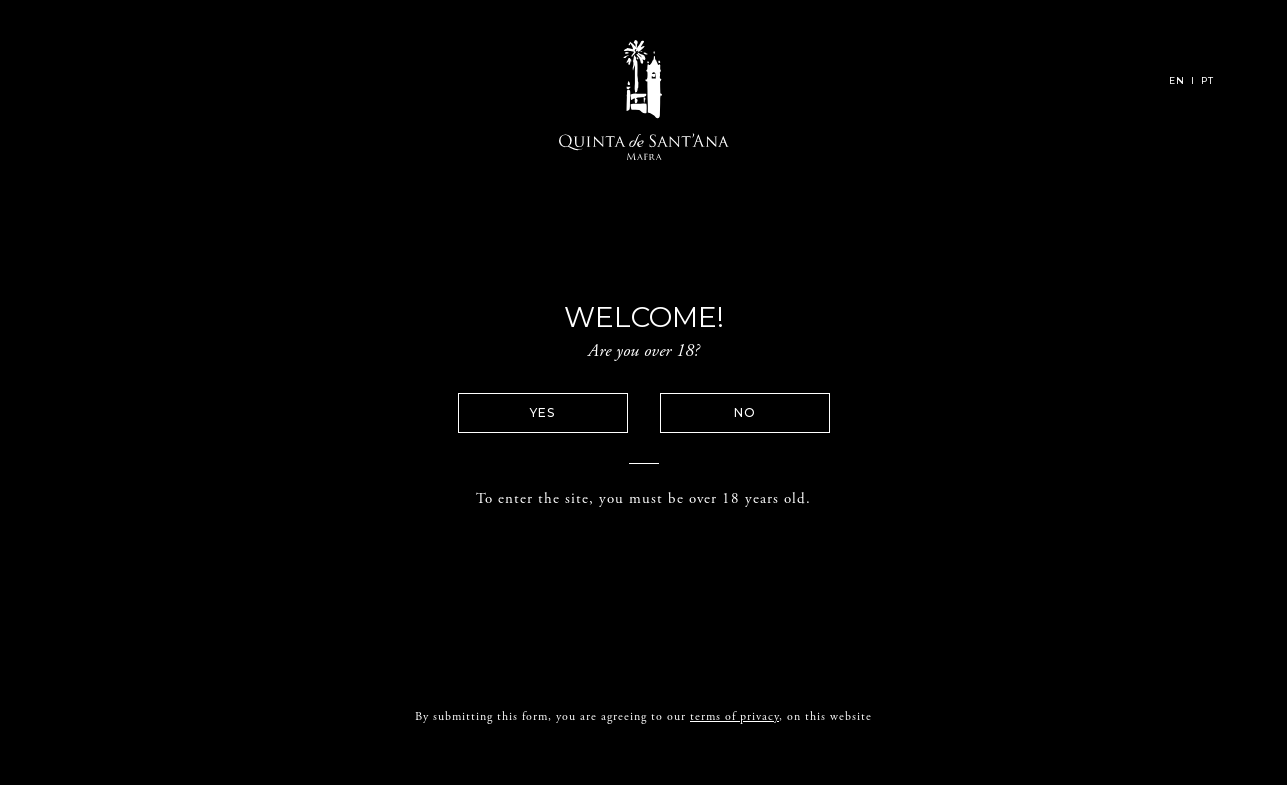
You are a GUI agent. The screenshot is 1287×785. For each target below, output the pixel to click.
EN (1177, 80)
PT (1207, 80)
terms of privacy (734, 708)
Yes (542, 412)
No (745, 412)
